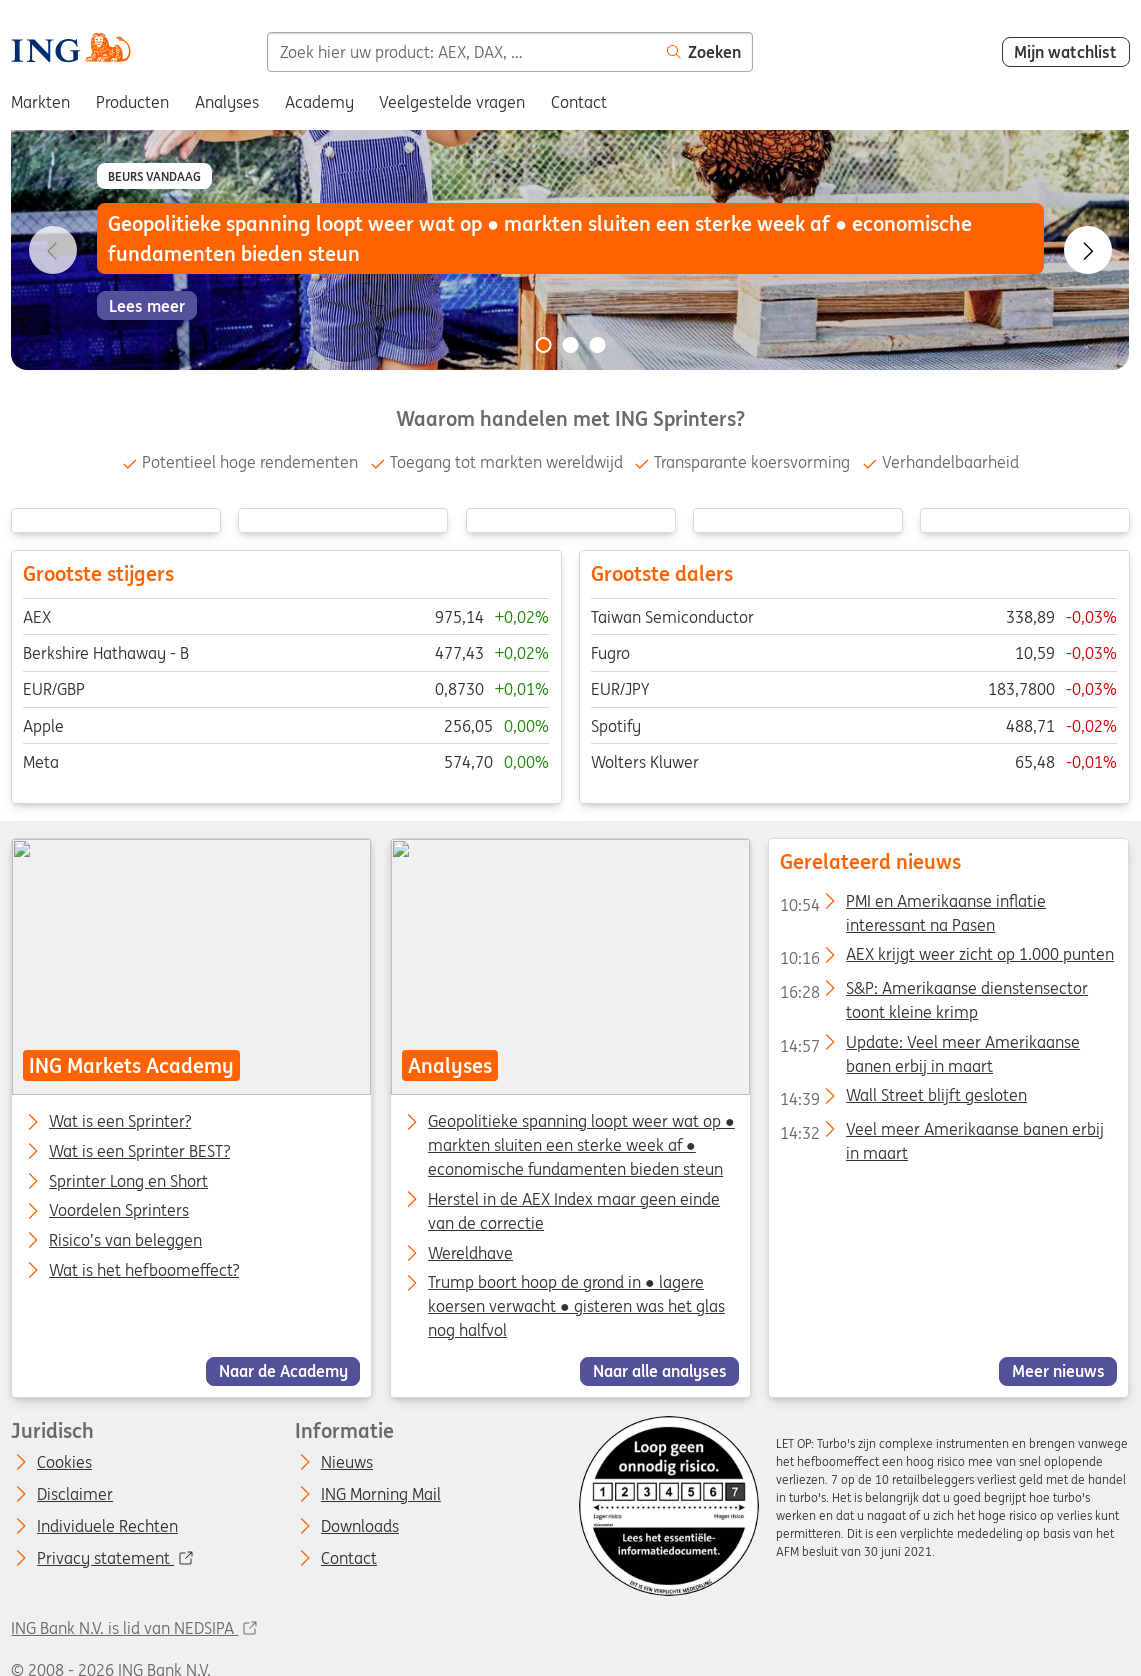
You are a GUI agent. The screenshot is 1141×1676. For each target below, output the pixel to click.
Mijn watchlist (1065, 52)
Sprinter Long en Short (129, 1182)
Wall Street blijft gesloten (904, 1100)
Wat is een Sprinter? (121, 1122)
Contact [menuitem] (579, 102)
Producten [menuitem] (132, 102)
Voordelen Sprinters (120, 1212)
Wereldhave (470, 1253)
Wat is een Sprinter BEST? (140, 1152)
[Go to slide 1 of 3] (543, 345)
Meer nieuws (1058, 1371)
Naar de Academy (283, 1371)
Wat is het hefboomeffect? (145, 1271)
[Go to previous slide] (53, 250)
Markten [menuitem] (40, 102)
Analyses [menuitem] (227, 102)
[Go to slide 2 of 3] (571, 345)
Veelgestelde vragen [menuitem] (452, 102)
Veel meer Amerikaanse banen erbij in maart (943, 1133)
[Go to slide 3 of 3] (598, 345)
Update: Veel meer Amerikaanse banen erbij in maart (931, 1046)
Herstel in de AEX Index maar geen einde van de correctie (574, 1211)
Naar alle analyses (659, 1371)
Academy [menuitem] (319, 102)
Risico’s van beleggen (126, 1241)
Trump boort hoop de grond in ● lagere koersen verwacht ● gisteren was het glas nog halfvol (576, 1307)
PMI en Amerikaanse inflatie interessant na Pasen (914, 905)
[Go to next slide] (1088, 250)
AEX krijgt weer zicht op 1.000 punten (948, 959)
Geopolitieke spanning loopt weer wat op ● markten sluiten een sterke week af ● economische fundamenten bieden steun (581, 1145)
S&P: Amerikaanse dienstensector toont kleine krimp (935, 992)
